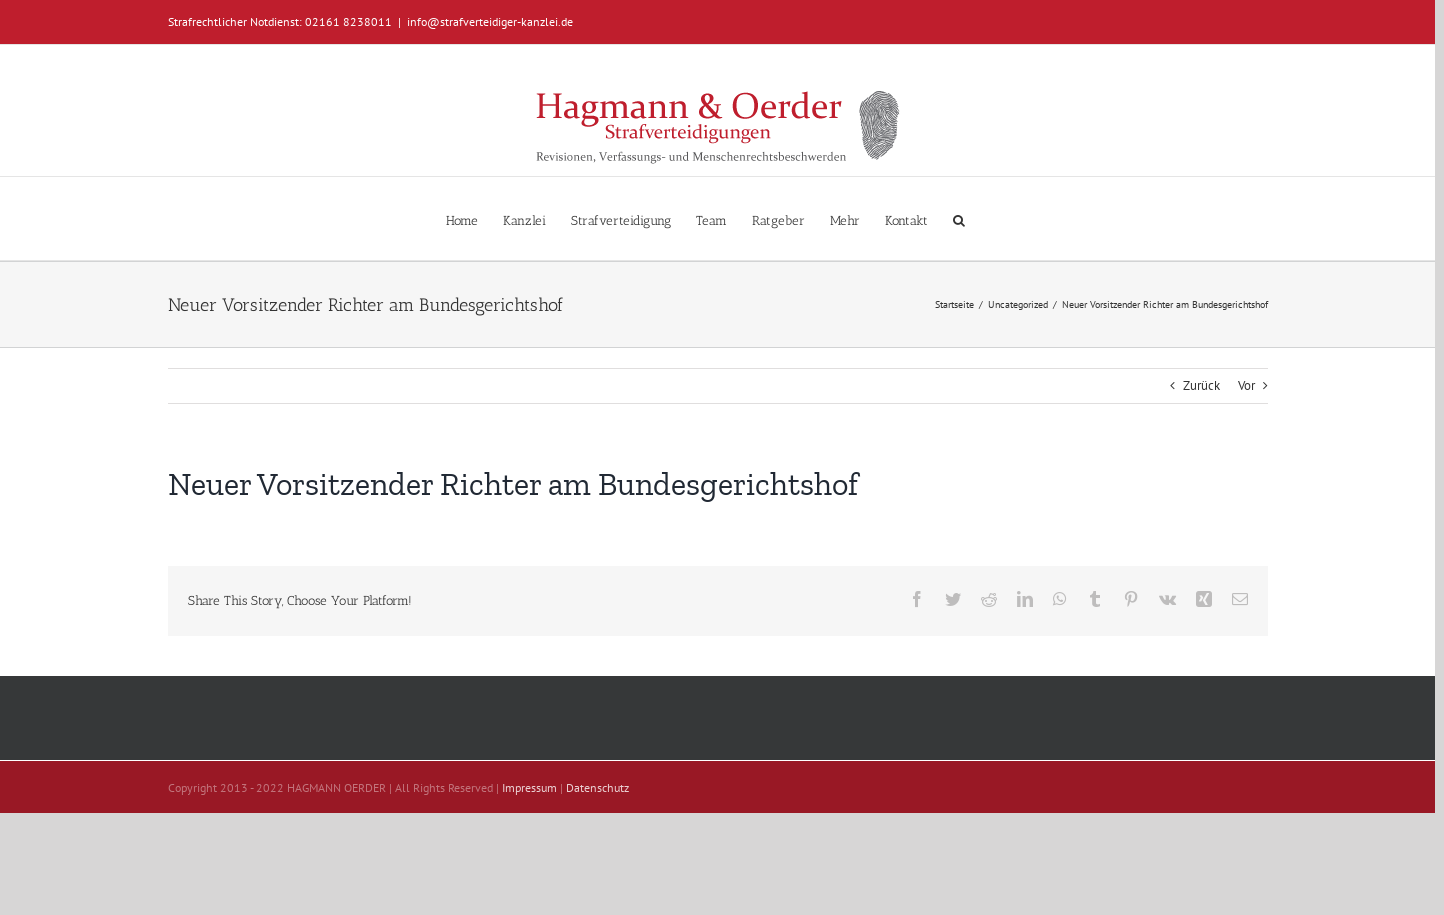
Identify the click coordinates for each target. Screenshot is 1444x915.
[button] (959, 218)
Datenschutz (597, 787)
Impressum (529, 787)
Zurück (1201, 385)
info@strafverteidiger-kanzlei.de (490, 21)
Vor (1246, 385)
